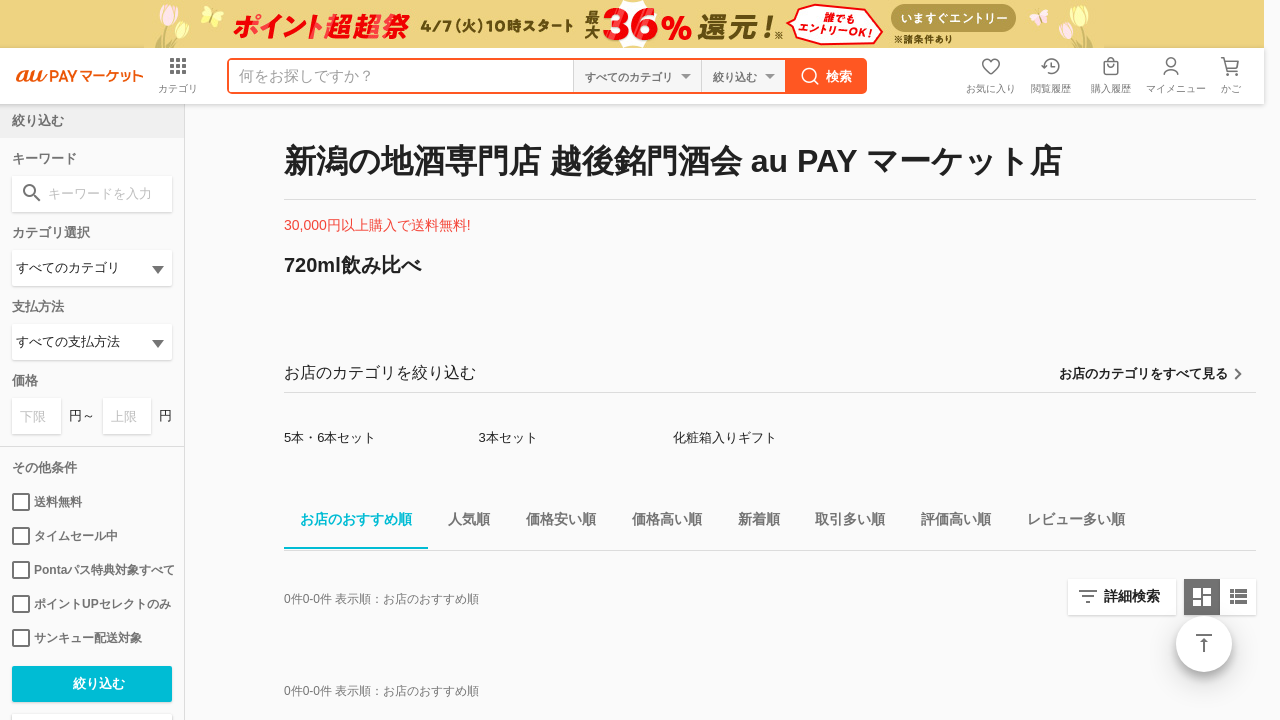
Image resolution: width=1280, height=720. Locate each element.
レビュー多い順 (1068, 522)
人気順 (461, 522)
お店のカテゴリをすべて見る (1143, 373)
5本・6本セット (330, 437)
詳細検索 (1132, 596)
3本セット (507, 437)
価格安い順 (553, 522)
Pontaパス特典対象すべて (92, 570)
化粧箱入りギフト (725, 437)
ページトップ (1204, 644)
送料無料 (47, 502)
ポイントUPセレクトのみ (91, 604)
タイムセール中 (65, 536)
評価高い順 (948, 522)
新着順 (751, 522)
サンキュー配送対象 (77, 638)
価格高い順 (659, 522)
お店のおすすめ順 (348, 522)
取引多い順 (842, 522)
